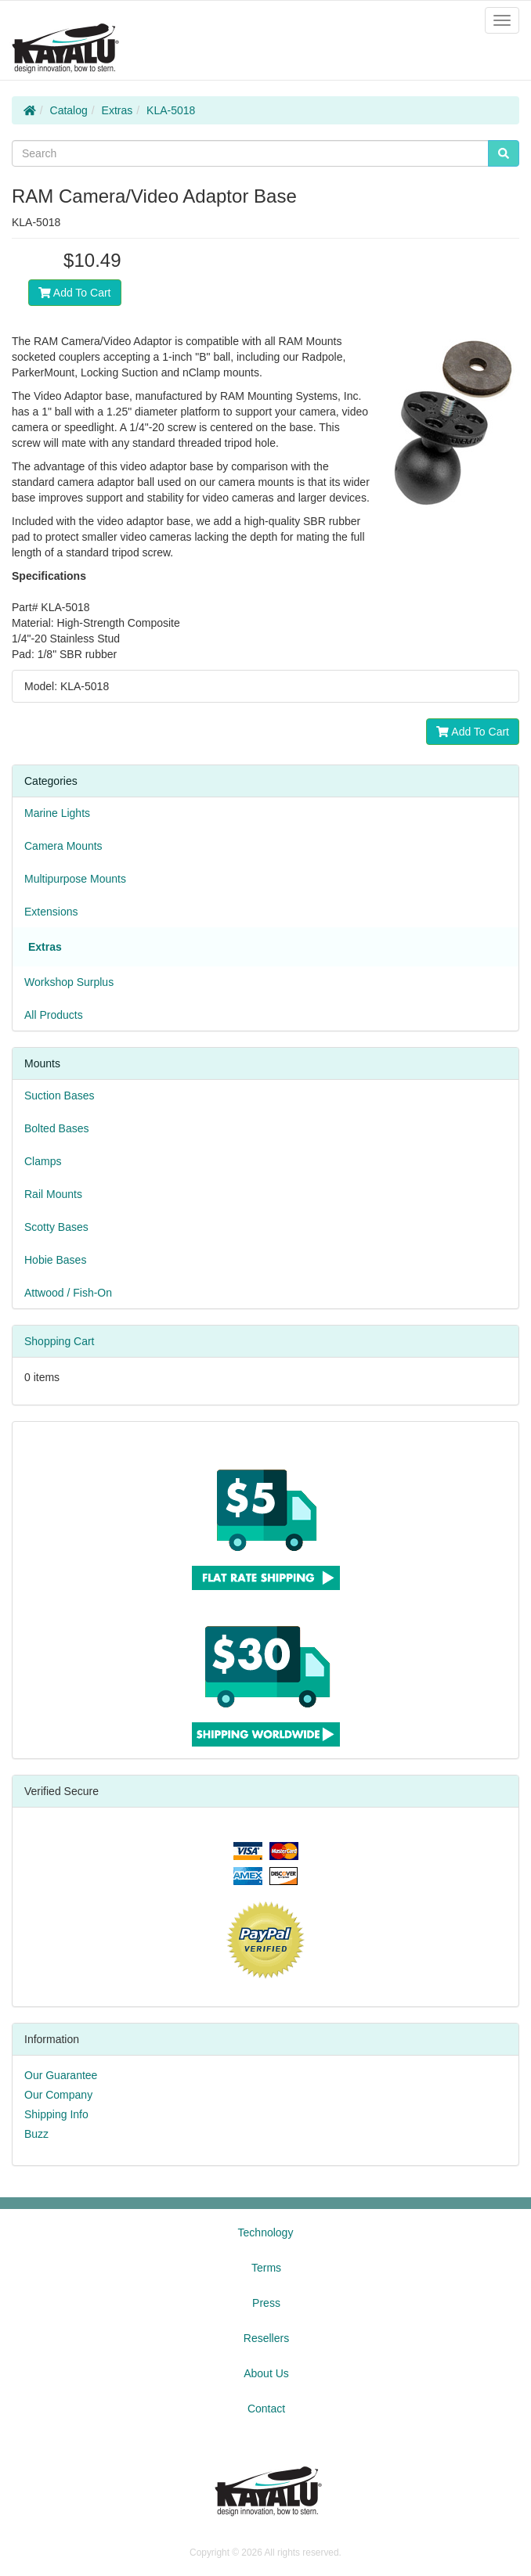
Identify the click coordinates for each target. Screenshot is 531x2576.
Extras (117, 110)
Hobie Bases (55, 1260)
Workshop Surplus (69, 982)
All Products (53, 1015)
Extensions (51, 911)
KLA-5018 (170, 110)
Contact (266, 2408)
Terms (266, 2267)
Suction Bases (59, 1095)
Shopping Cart (59, 1341)
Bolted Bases (56, 1128)
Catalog (69, 110)
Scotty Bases (56, 1227)
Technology (266, 2232)
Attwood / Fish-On (68, 1292)
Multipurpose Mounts (75, 878)
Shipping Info (56, 2114)
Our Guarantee (60, 2075)
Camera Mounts (63, 846)
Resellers (266, 2338)
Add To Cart (74, 292)
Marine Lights (57, 813)
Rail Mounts (53, 1194)
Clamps (42, 1161)
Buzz (36, 2134)
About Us (266, 2373)
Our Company (58, 2095)
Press (266, 2303)
